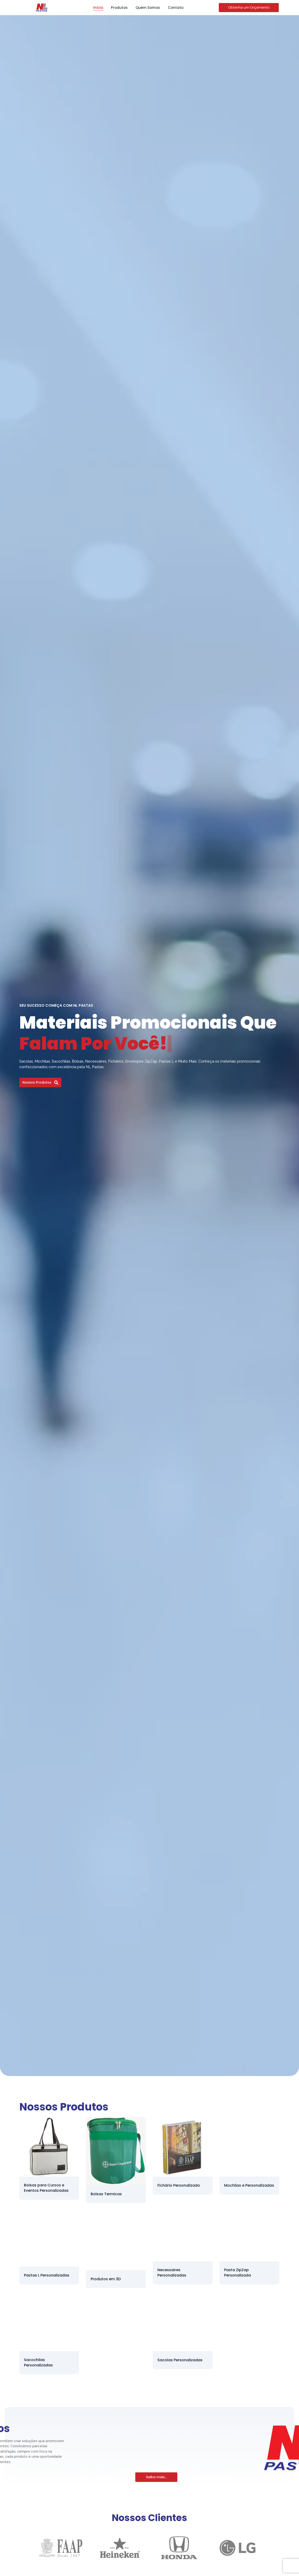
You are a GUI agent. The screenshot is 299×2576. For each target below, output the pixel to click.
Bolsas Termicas (39, 2381)
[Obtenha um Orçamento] (249, 7)
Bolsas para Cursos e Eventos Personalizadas (46, 2187)
